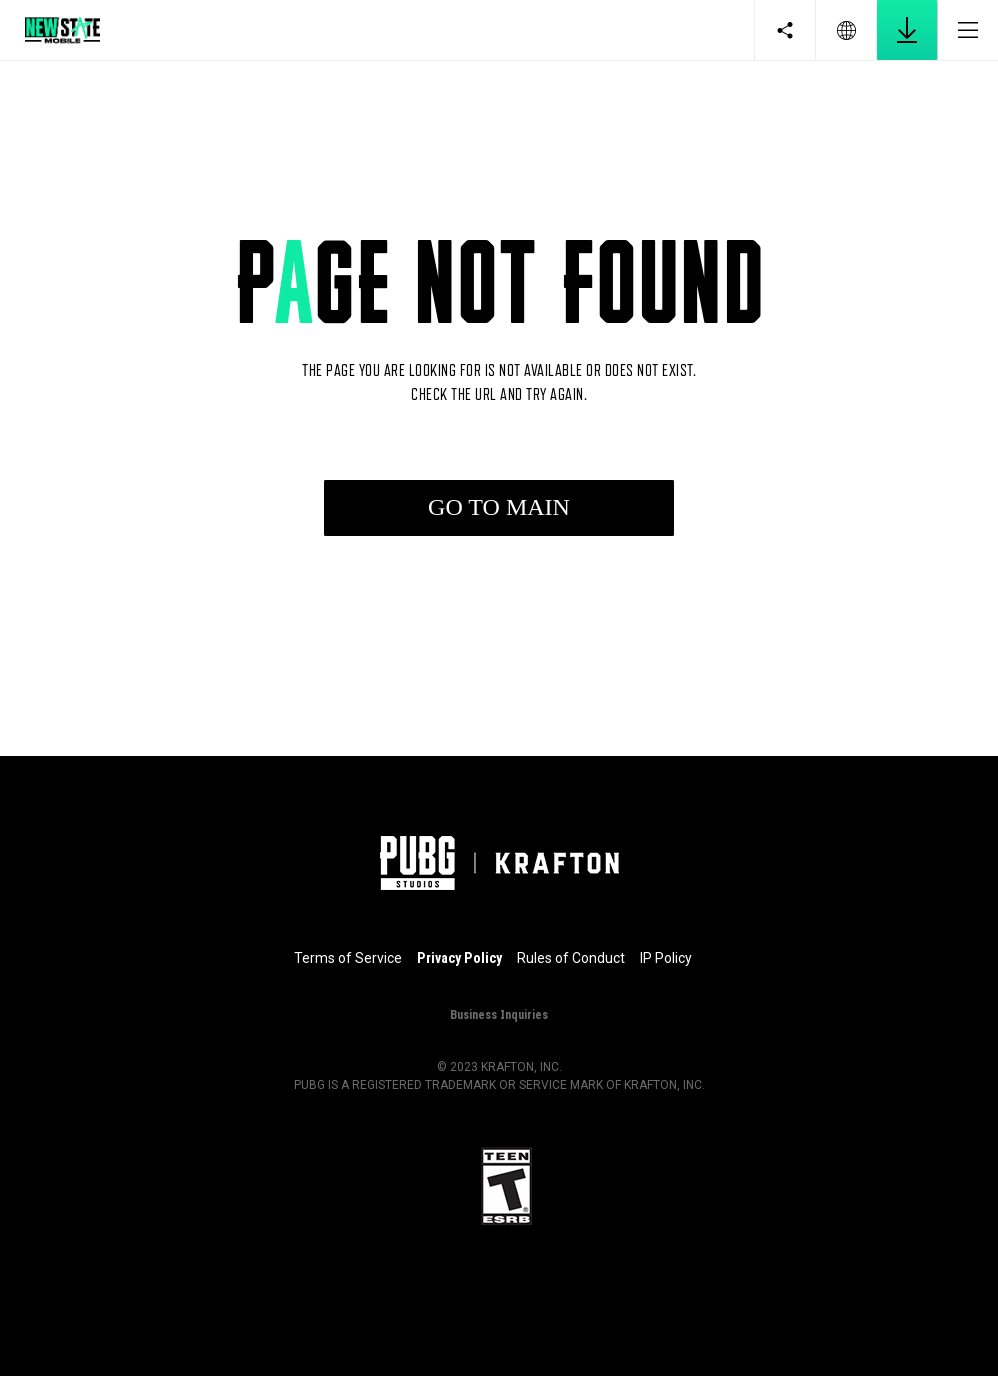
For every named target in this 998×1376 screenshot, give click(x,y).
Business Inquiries (499, 1014)
